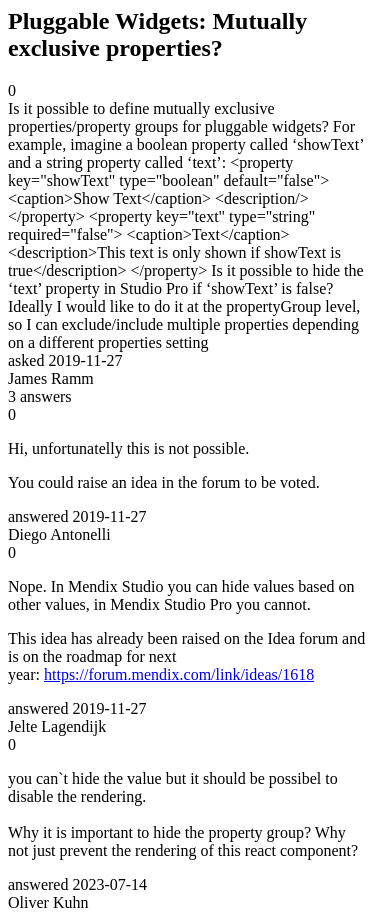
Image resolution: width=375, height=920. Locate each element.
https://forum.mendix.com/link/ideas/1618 (179, 674)
